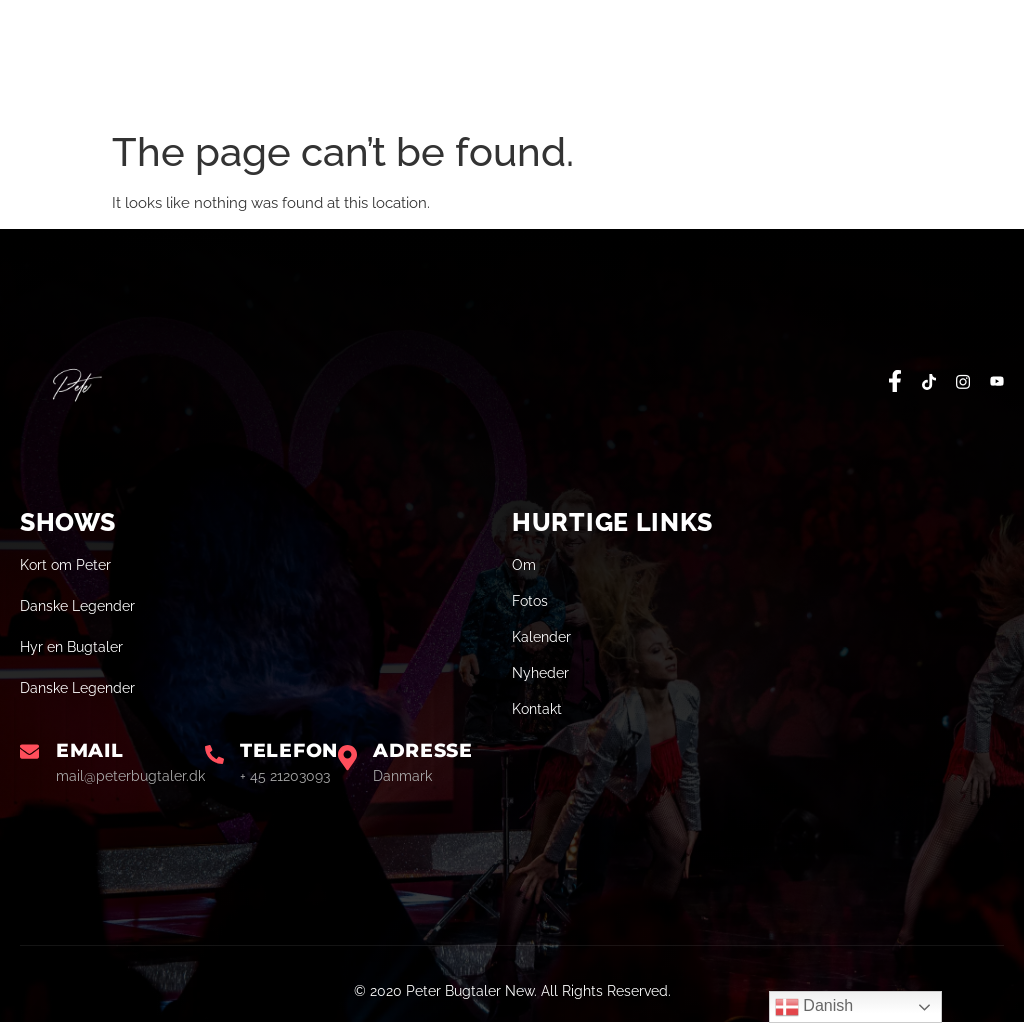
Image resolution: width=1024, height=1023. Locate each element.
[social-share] (895, 380)
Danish (814, 1007)
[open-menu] (991, 65)
